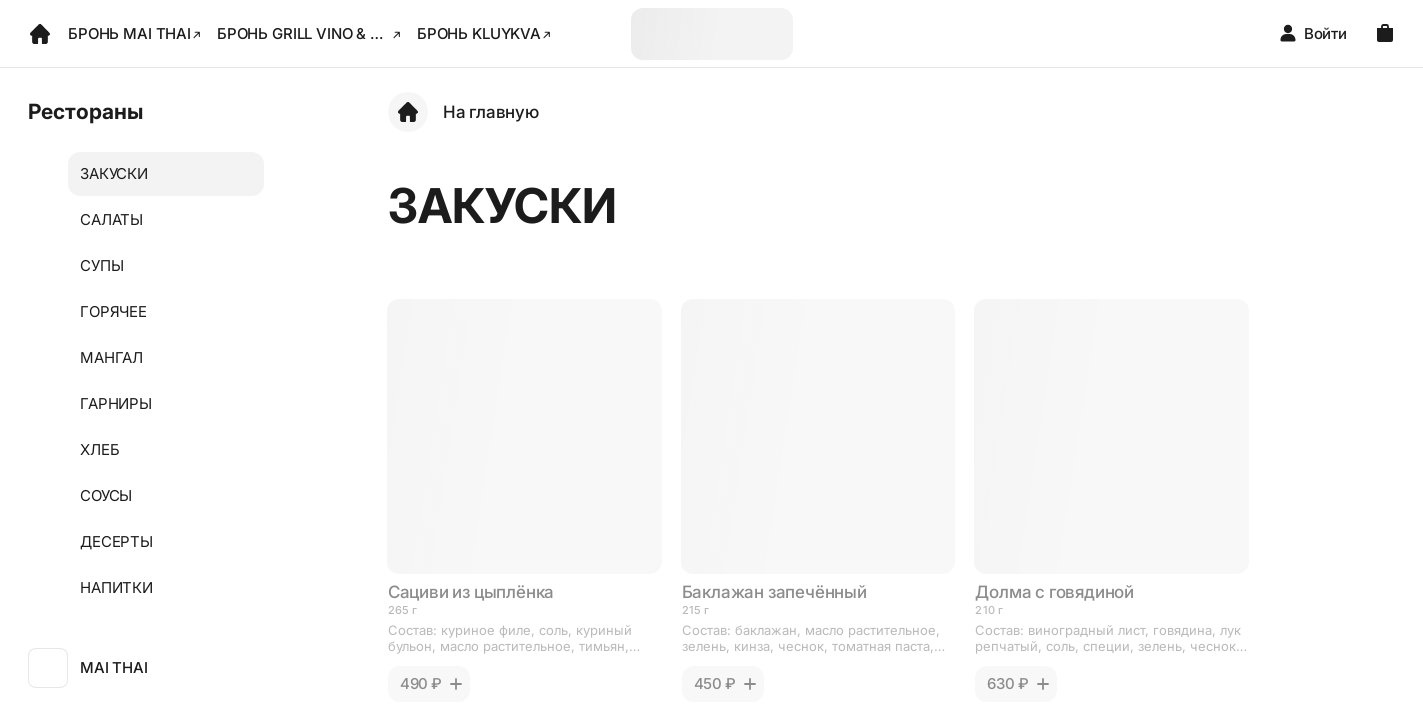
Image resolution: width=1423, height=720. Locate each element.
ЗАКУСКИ (114, 173)
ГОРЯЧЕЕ (113, 311)
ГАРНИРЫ (116, 403)
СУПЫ (101, 265)
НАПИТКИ (116, 587)
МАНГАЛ (111, 357)
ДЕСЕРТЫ (116, 541)
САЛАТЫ (111, 219)
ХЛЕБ (99, 449)
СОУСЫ (106, 495)
